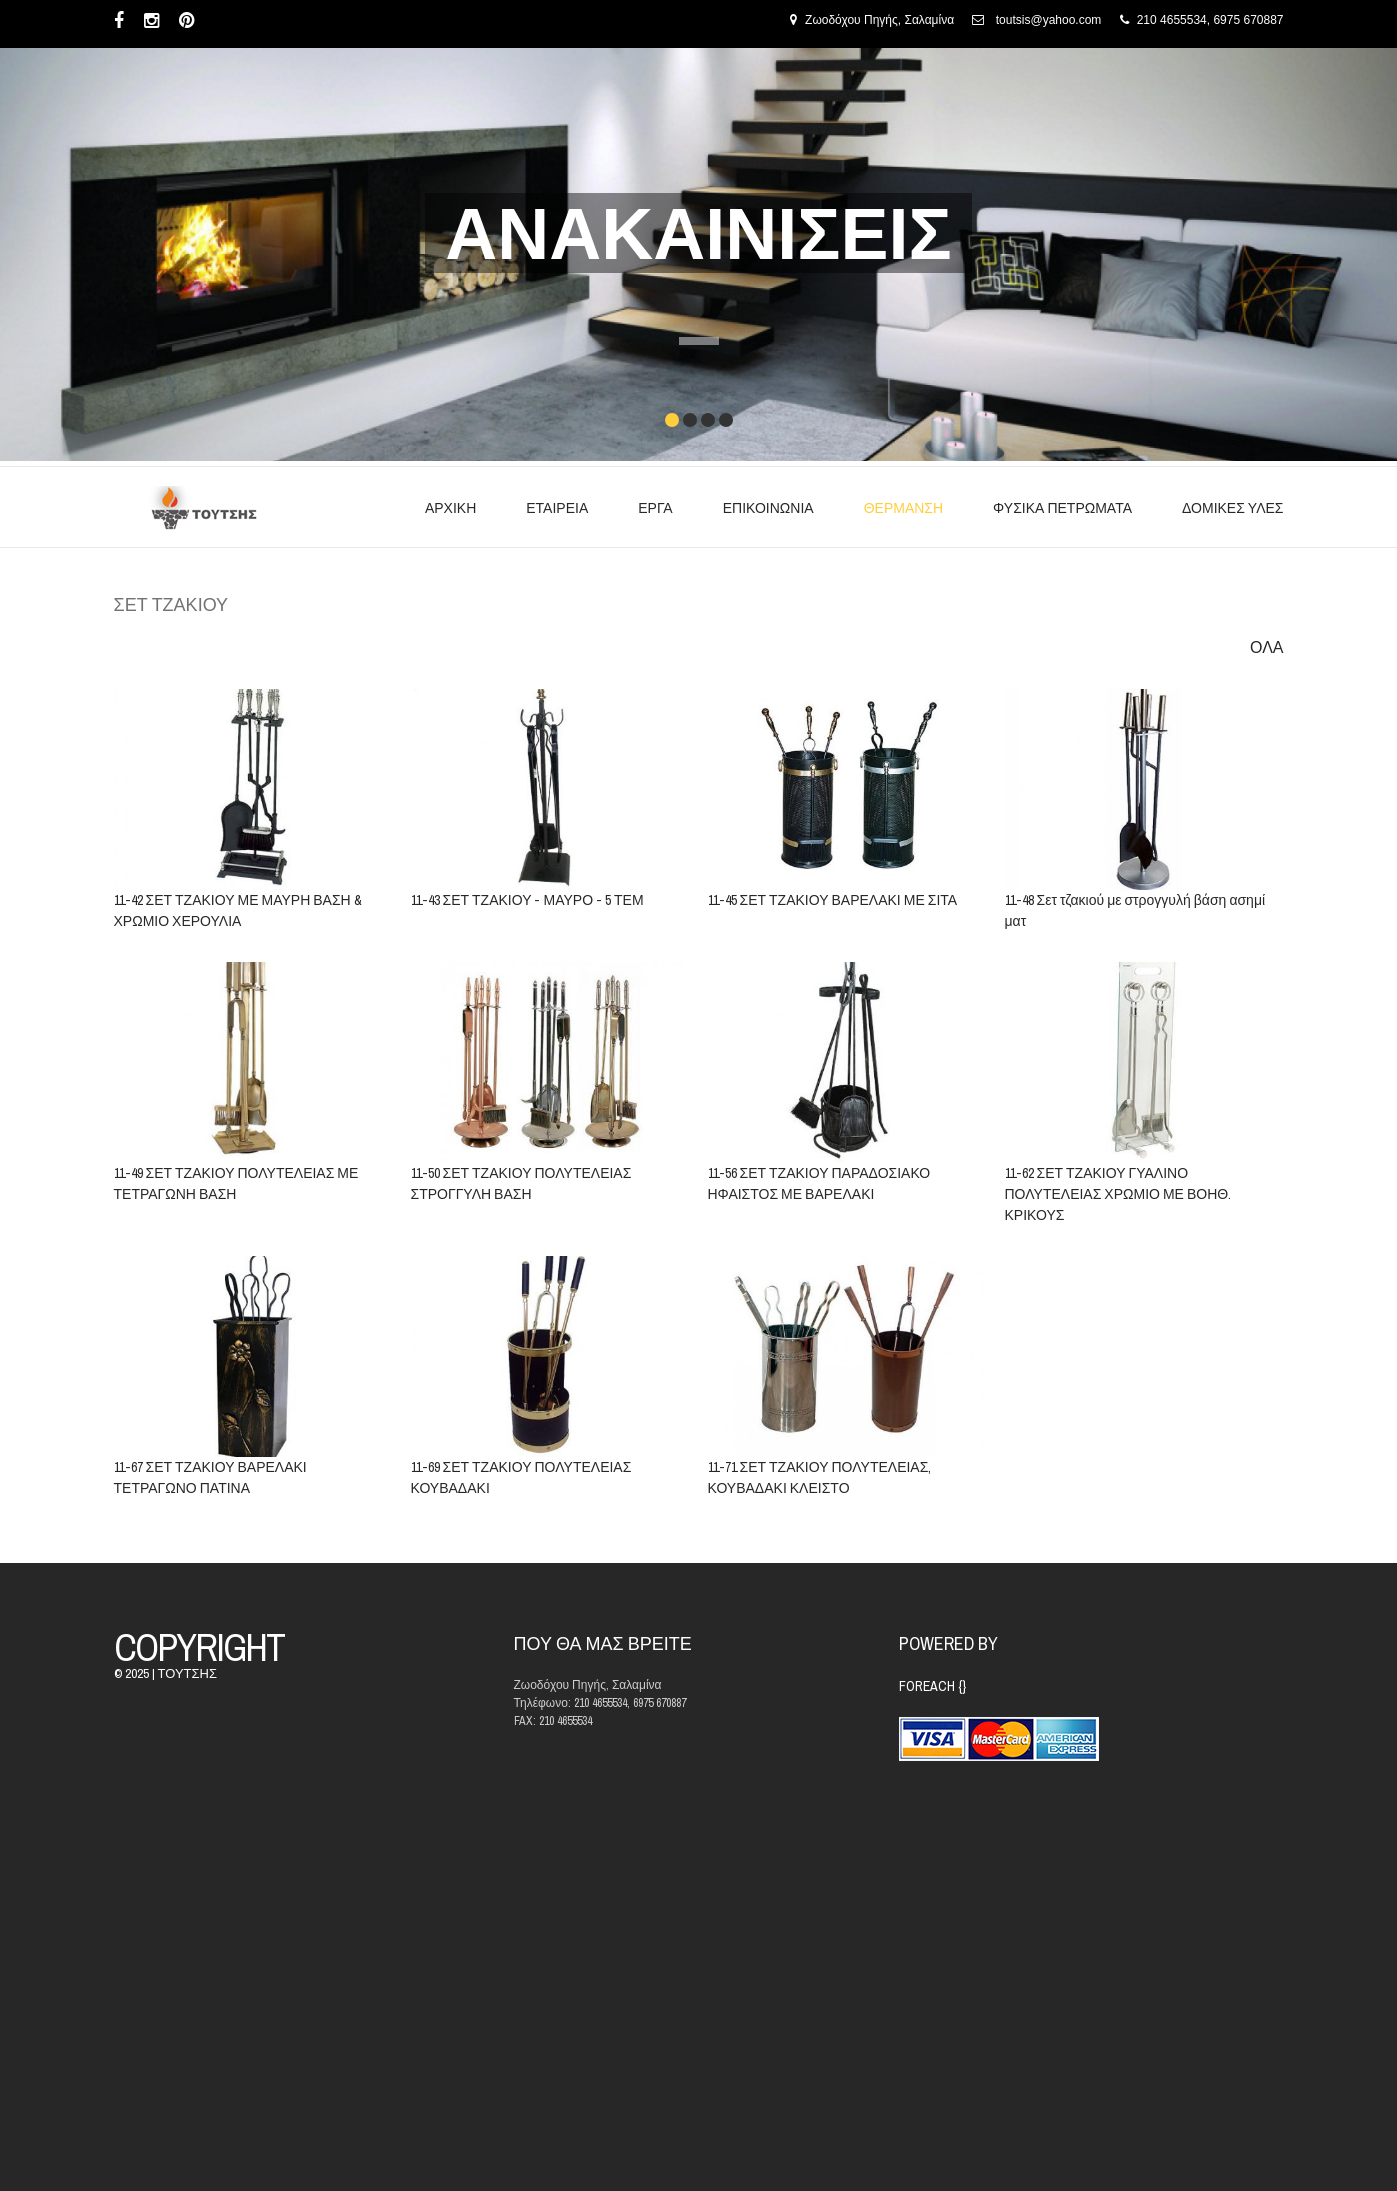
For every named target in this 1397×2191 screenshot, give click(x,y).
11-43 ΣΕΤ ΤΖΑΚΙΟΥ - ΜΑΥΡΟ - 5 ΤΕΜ (527, 900)
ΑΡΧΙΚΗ (450, 508)
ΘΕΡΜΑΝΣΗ (903, 508)
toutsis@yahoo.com (1049, 20)
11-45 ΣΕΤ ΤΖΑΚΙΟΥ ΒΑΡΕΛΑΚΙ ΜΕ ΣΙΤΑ (832, 901)
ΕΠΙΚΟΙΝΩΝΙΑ (768, 508)
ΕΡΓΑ (655, 508)
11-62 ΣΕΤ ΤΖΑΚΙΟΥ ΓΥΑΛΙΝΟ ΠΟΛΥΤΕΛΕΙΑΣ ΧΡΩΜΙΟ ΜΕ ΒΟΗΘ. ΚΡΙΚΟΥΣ (1117, 1195)
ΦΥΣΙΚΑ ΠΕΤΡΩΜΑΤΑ (1062, 508)
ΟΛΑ (1267, 647)
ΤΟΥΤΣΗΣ (187, 1673)
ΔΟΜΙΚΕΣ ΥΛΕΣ (1232, 508)
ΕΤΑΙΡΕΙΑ (557, 508)
